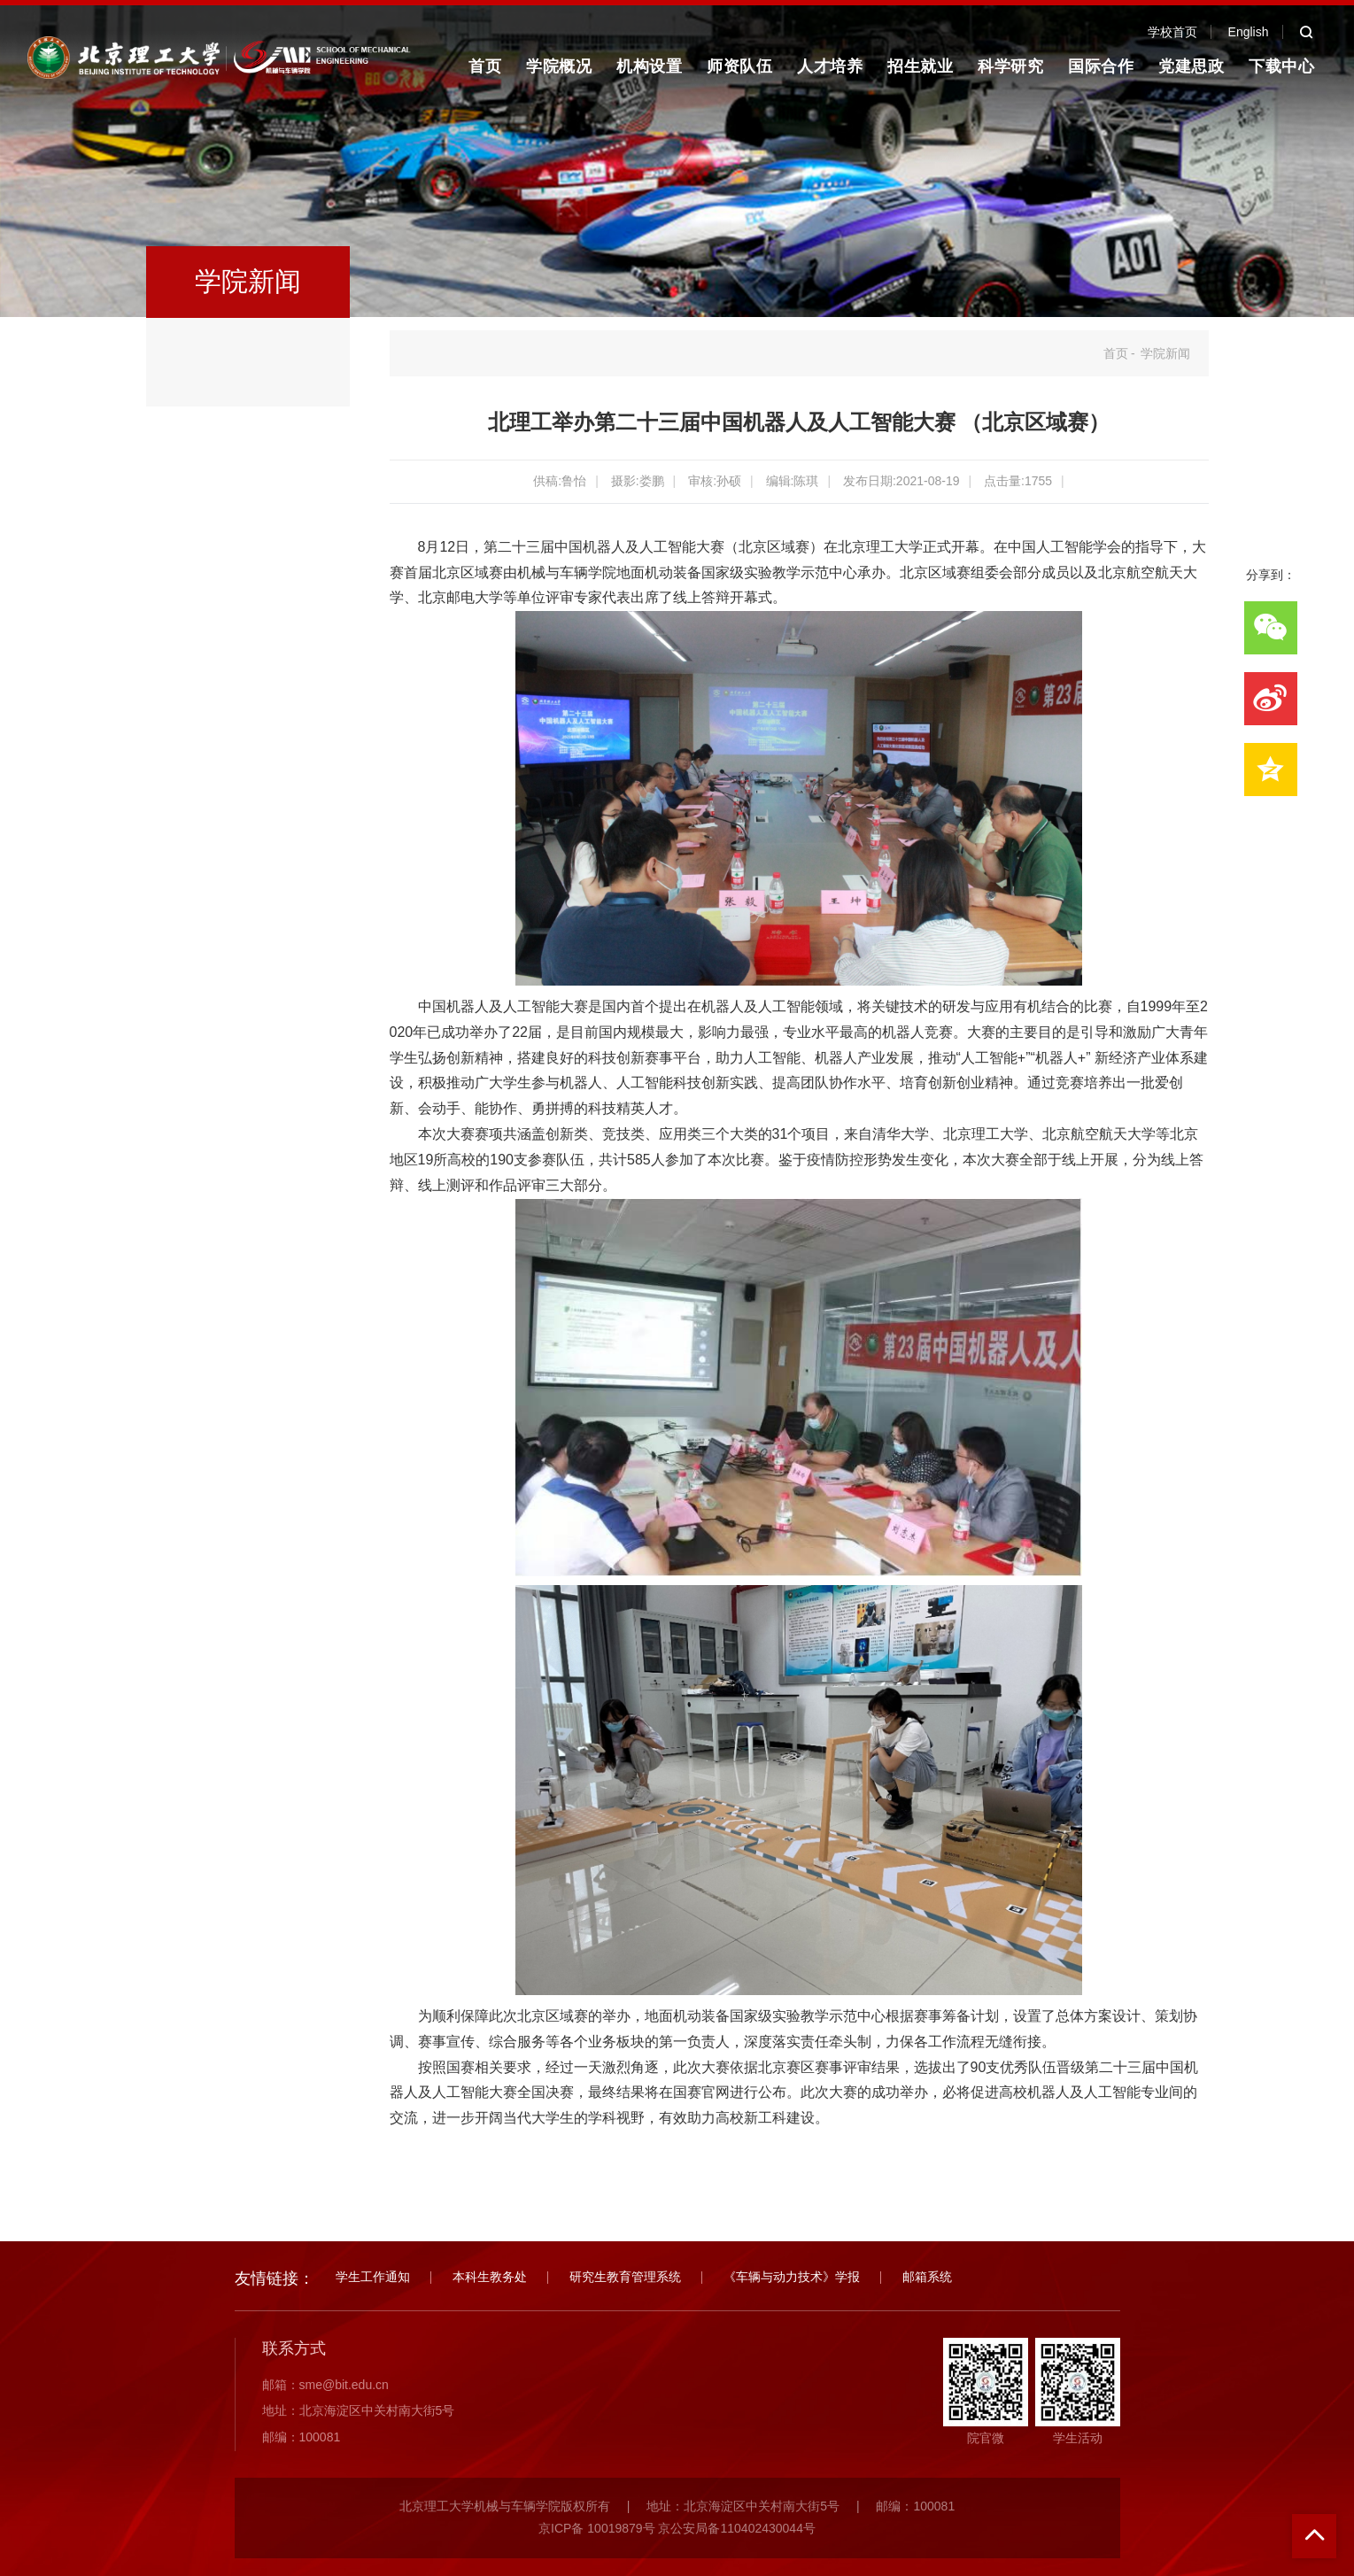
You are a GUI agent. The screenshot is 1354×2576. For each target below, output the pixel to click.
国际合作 (1100, 66)
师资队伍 (739, 66)
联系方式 (294, 2348)
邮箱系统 (927, 2277)
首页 (484, 66)
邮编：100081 (301, 2437)
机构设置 (649, 66)
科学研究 (1010, 66)
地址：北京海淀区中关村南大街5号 (358, 2410)
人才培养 (830, 66)
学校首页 (1172, 32)
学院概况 (559, 66)
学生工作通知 (373, 2277)
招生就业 (920, 66)
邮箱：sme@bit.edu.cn (325, 2385)
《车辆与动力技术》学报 (791, 2277)
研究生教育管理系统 (625, 2277)
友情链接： (274, 2278)
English (1248, 32)
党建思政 (1191, 66)
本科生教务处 (490, 2277)
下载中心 (1281, 66)
